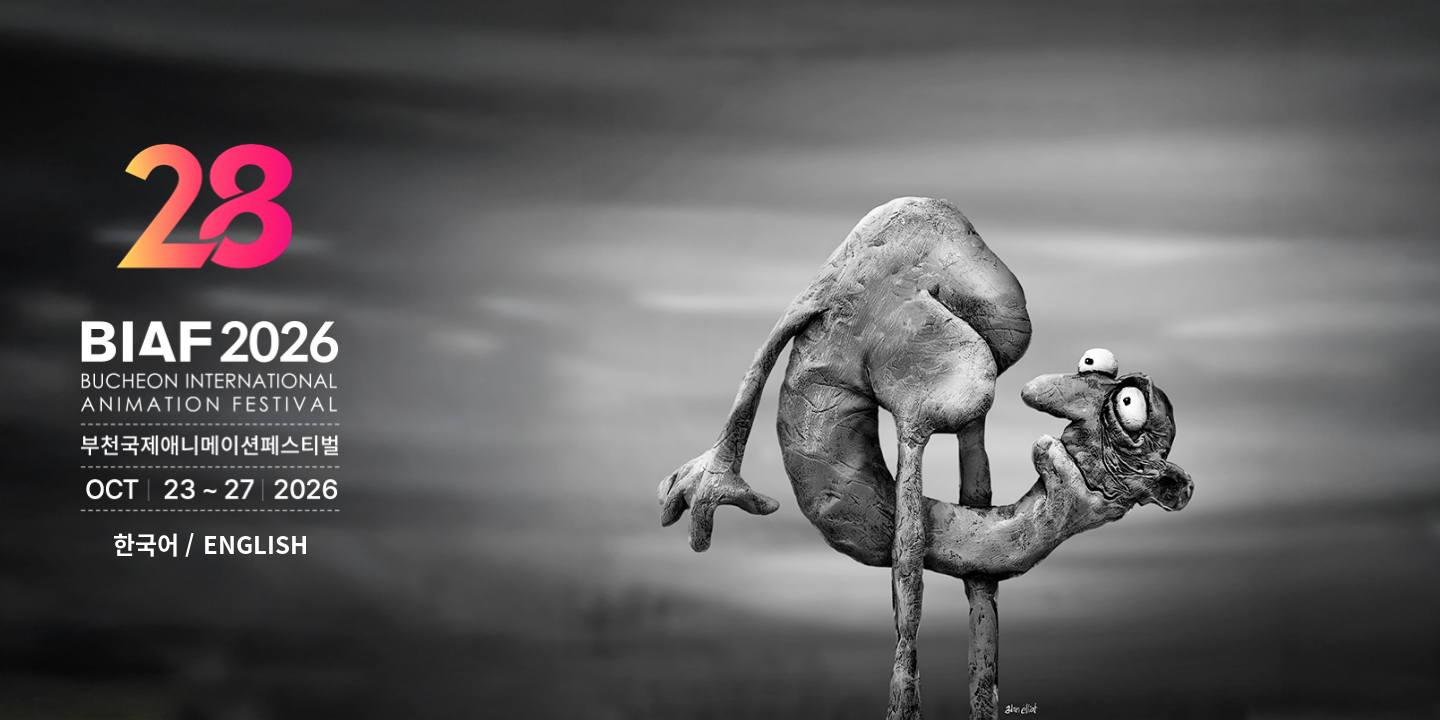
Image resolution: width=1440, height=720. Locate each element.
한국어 (146, 544)
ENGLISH (255, 544)
